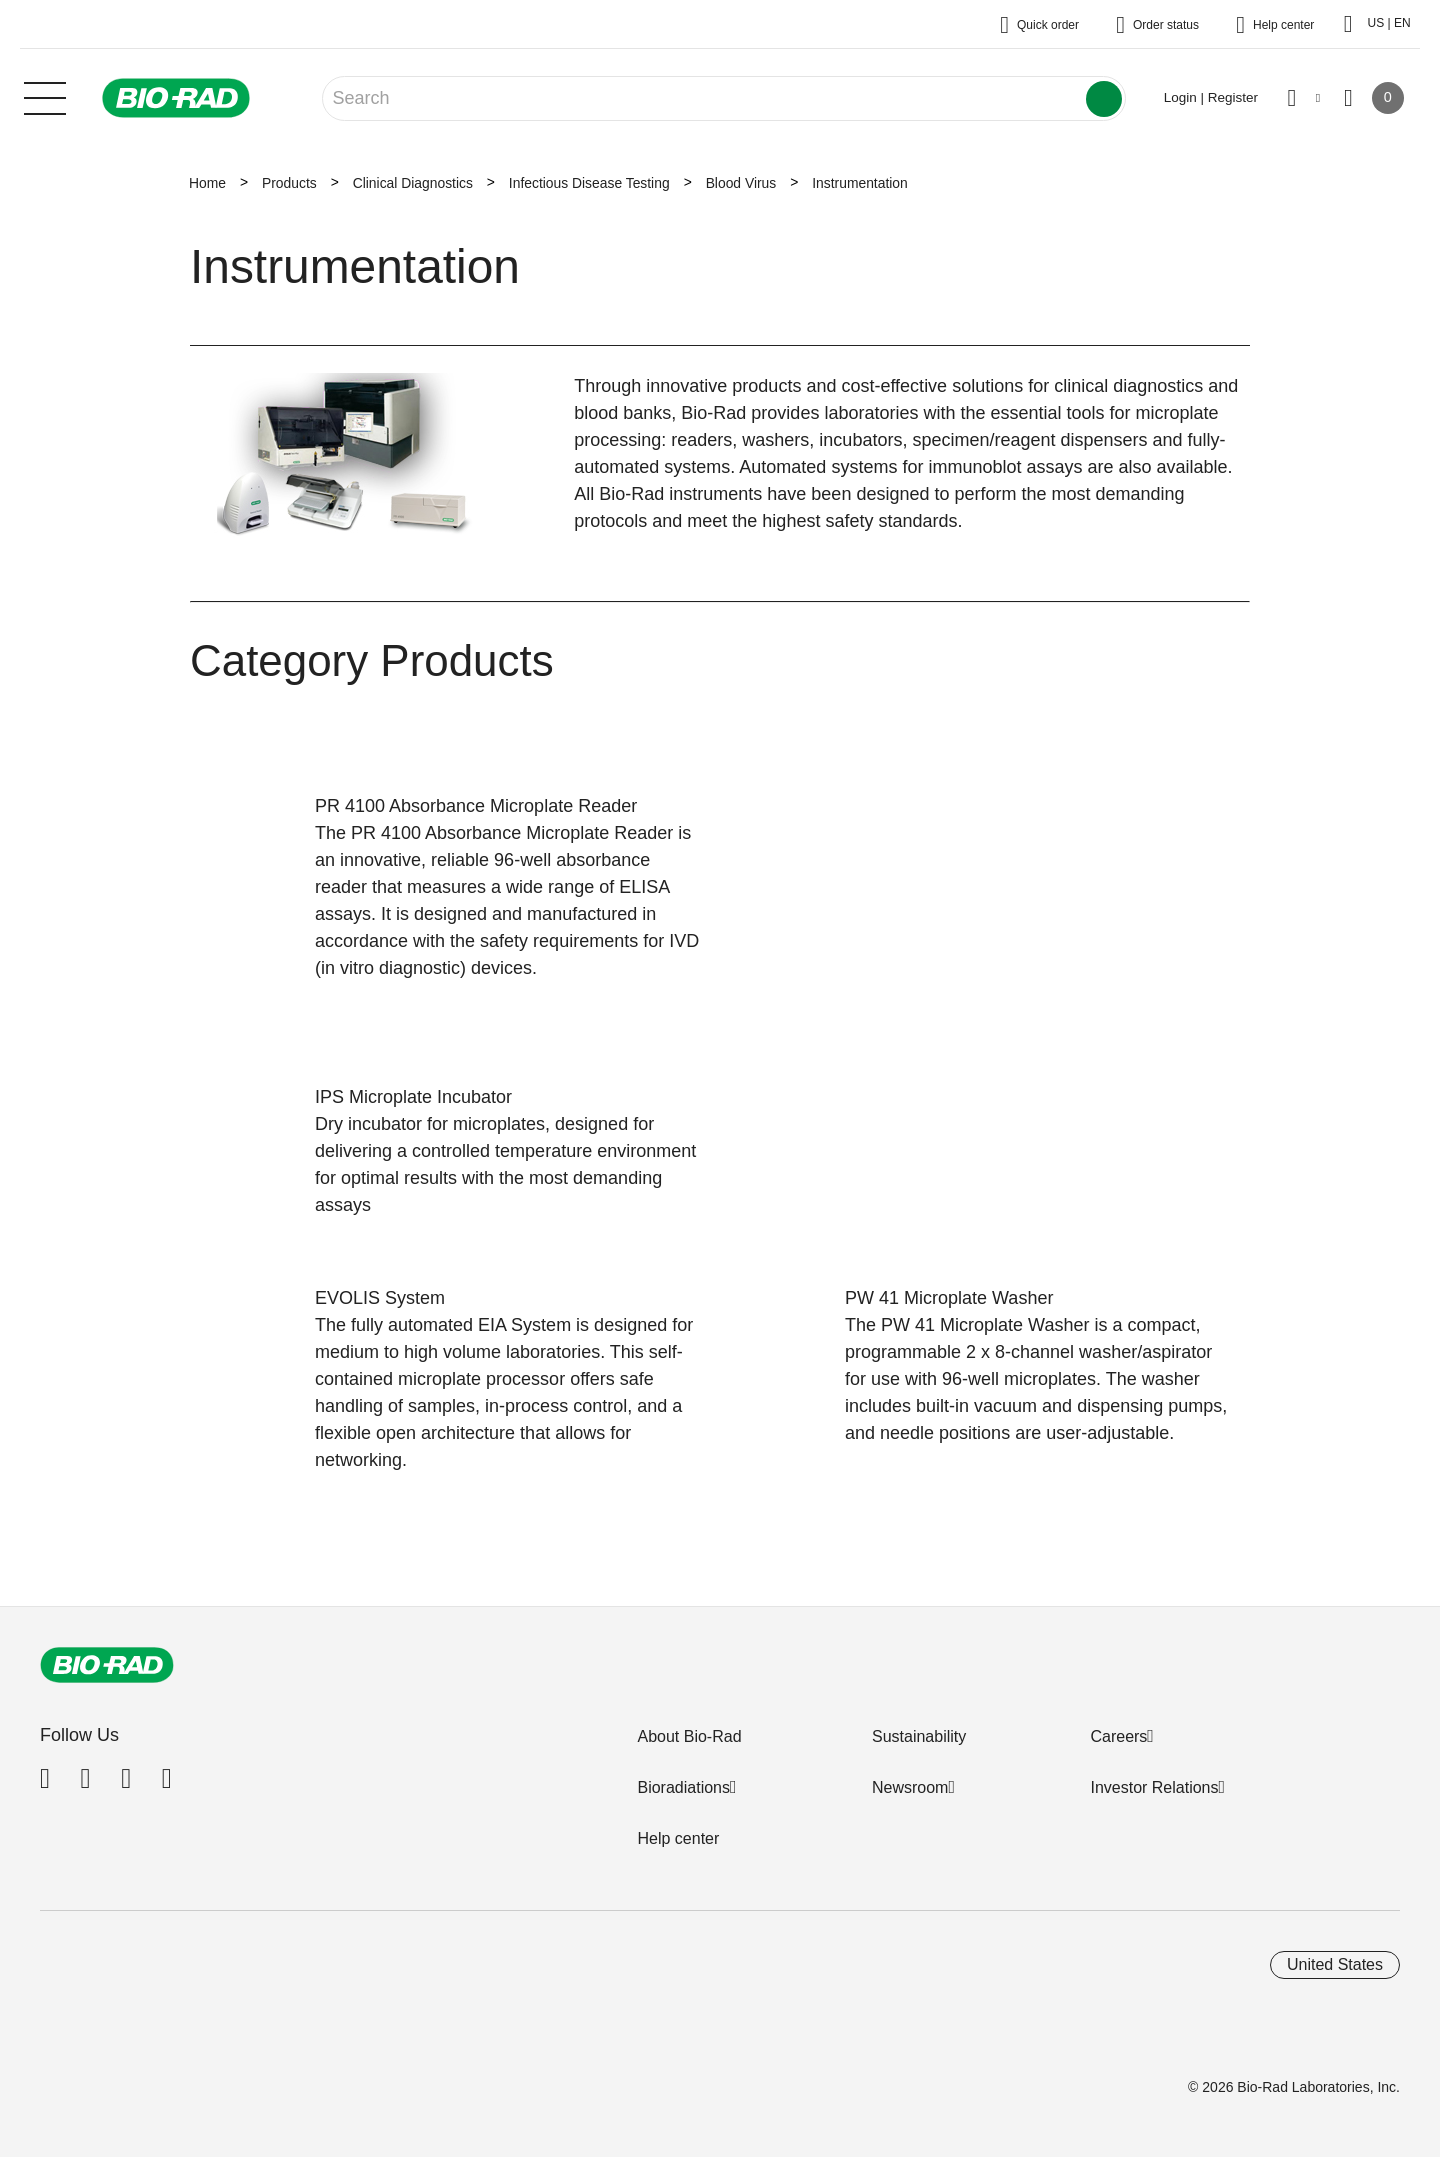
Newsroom (910, 1787)
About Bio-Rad (689, 1736)
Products (289, 183)
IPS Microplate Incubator (413, 1097)
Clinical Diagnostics (413, 183)
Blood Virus (741, 183)
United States (1335, 1964)
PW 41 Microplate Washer (949, 1298)
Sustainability (919, 1736)
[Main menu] (45, 96)
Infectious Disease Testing (589, 183)
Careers (1118, 1736)
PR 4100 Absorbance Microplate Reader (476, 806)
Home (207, 183)
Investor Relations (1154, 1787)
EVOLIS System (380, 1298)
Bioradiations (683, 1787)
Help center (678, 1838)
